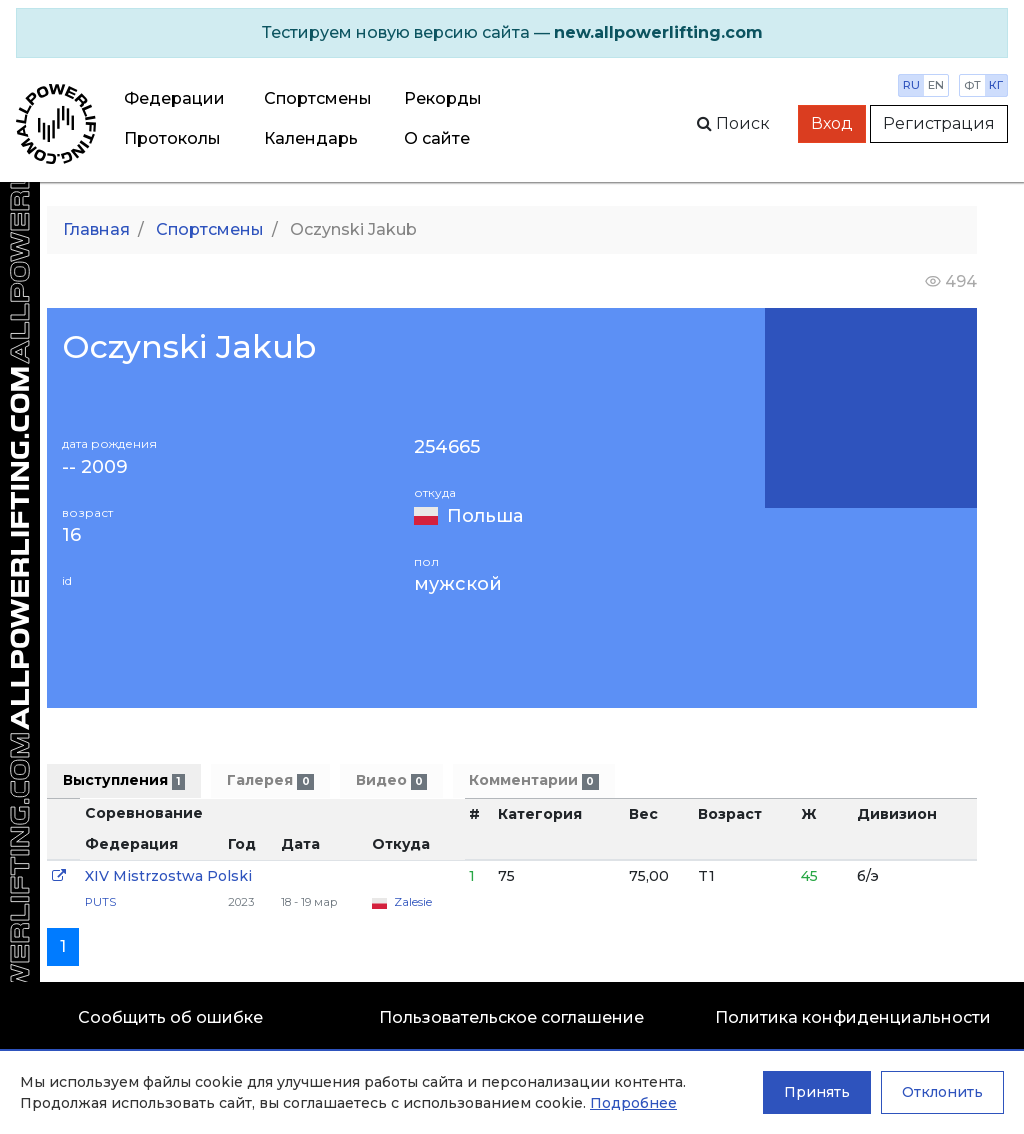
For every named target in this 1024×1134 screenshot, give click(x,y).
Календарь (311, 138)
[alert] (512, 33)
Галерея (270, 780)
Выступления (124, 780)
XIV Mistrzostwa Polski (168, 876)
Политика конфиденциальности (853, 1017)
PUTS (100, 902)
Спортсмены (318, 98)
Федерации (174, 98)
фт (972, 85)
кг (996, 85)
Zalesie (413, 902)
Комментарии (533, 780)
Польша (485, 516)
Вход (832, 123)
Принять (817, 1092)
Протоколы (172, 138)
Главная (96, 229)
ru (911, 85)
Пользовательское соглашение (511, 1017)
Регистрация (939, 123)
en (936, 85)
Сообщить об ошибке (170, 1017)
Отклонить (942, 1092)
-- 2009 (95, 467)
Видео (391, 780)
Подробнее (633, 1103)
